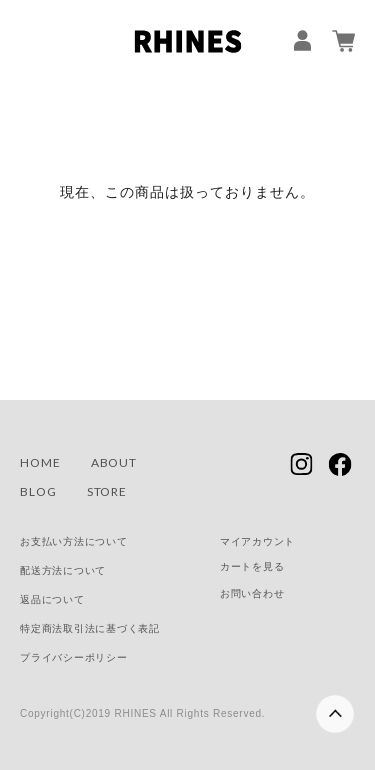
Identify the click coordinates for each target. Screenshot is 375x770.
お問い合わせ (252, 593)
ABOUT (114, 462)
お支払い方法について (74, 541)
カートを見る (252, 566)
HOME (40, 462)
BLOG (38, 491)
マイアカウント (257, 541)
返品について (52, 599)
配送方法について (63, 570)
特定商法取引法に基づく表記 (90, 628)
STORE (107, 491)
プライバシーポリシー (74, 657)
